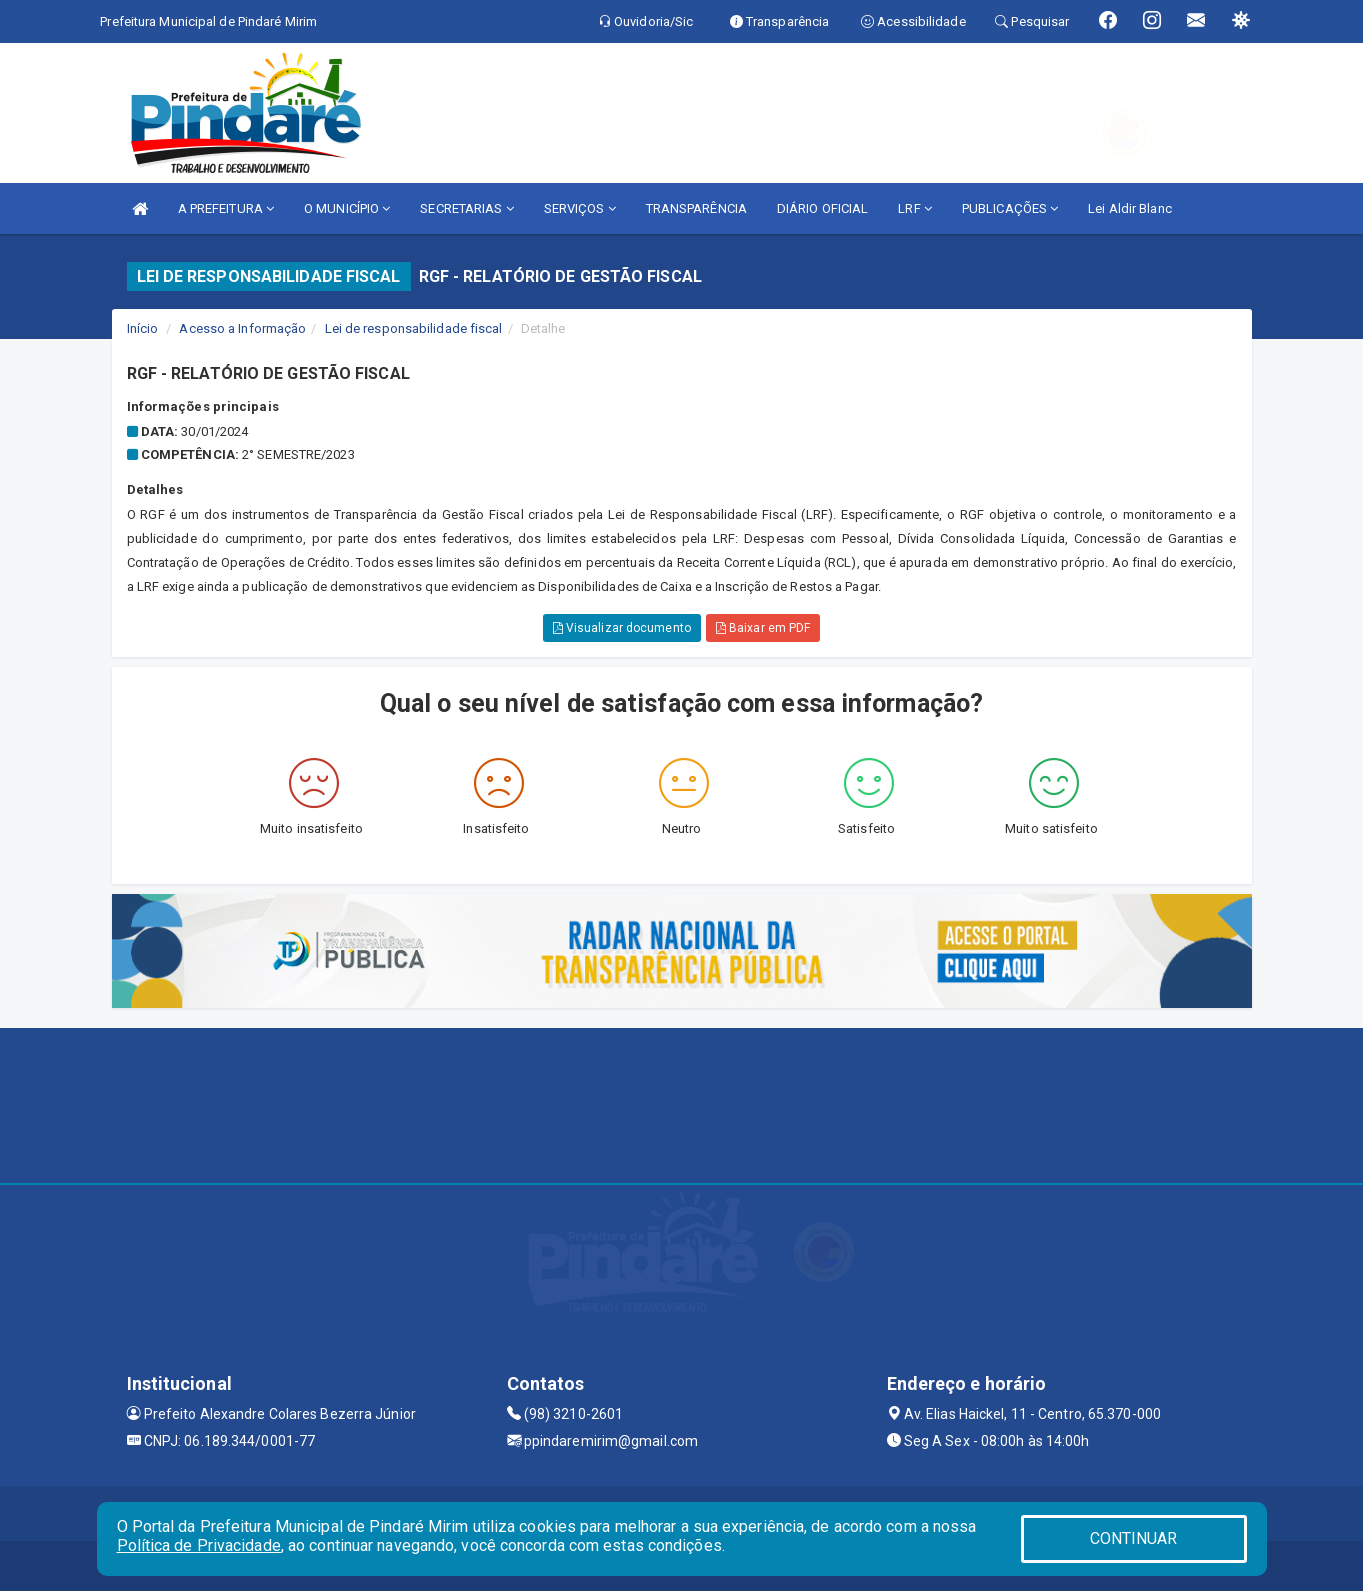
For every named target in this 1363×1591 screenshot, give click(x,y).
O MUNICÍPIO (347, 208)
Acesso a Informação (242, 328)
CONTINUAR (1134, 1538)
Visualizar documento (622, 628)
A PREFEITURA (226, 208)
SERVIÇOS (580, 208)
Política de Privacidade (199, 1545)
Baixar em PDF (763, 628)
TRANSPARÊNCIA (696, 208)
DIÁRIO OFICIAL (822, 208)
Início (143, 328)
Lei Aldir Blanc (1130, 208)
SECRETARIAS (466, 208)
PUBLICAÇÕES (1010, 208)
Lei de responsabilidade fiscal (414, 328)
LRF (915, 208)
